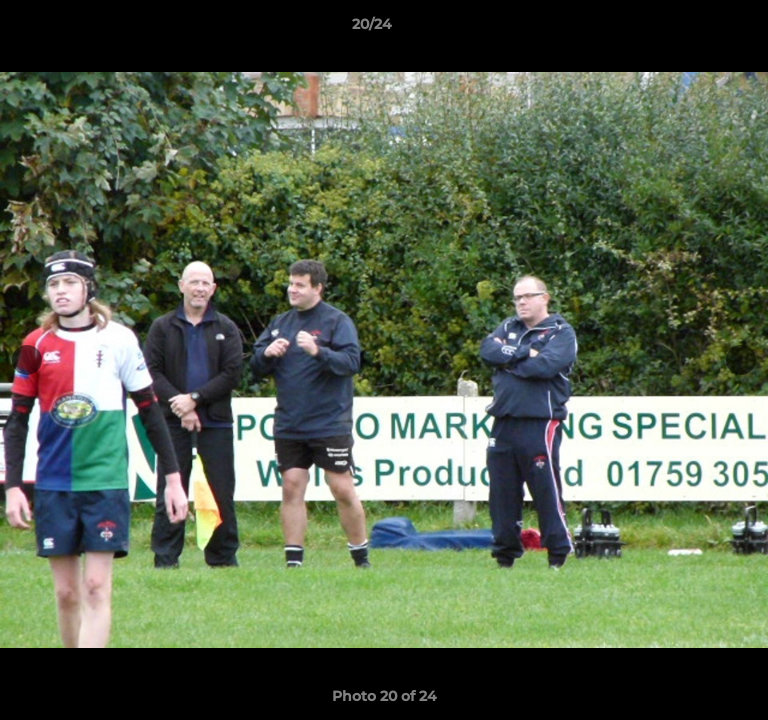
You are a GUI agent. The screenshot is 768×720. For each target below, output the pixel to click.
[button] (696, 29)
